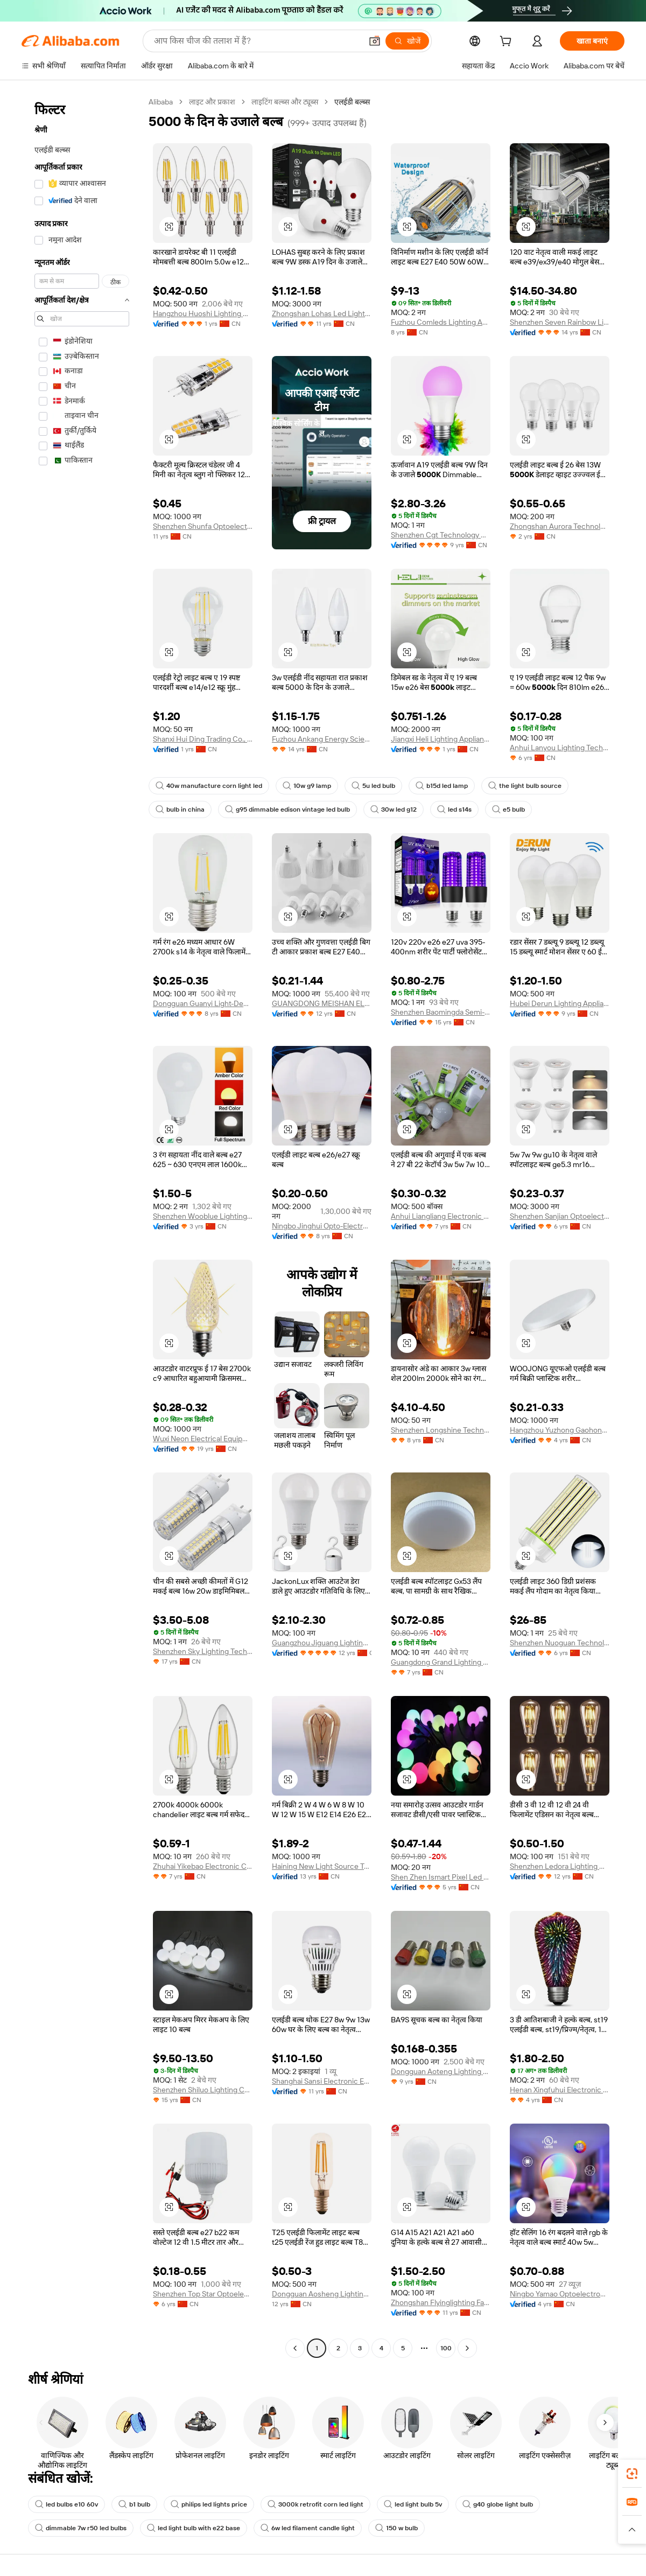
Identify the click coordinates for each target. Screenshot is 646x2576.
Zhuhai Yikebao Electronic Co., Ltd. (202, 1866)
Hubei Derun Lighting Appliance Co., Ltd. (559, 1003)
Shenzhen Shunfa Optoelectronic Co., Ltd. (202, 526)
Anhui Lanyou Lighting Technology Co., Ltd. (559, 747)
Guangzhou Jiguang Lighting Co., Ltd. (321, 1642)
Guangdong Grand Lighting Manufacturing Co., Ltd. (440, 1662)
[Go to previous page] (295, 2348)
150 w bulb (396, 2528)
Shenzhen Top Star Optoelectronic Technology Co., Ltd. (202, 2293)
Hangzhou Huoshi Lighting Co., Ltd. (202, 313)
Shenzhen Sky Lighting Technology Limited (202, 1651)
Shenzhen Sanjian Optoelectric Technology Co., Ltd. (559, 1216)
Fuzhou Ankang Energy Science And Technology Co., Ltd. (321, 739)
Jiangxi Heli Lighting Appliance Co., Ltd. (440, 739)
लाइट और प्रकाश (212, 101)
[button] (374, 40)
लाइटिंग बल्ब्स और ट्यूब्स (284, 101)
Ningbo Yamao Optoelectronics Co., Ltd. (559, 2293)
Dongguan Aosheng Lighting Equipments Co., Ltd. (321, 2293)
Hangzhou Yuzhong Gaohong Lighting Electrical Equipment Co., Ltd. (559, 1430)
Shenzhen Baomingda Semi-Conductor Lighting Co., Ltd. (440, 1012)
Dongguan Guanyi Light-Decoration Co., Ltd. (202, 1003)
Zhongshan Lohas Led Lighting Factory (321, 313)
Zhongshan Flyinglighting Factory (440, 2302)
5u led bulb (373, 785)
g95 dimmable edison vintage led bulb (287, 809)
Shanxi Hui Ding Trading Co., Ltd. (202, 739)
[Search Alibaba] (257, 41)
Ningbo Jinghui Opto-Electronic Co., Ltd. (321, 1225)
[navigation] (82, 1226)
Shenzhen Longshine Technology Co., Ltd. (440, 1430)
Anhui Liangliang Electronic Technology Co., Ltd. (440, 1216)
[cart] (508, 42)
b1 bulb (134, 2504)
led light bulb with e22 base (193, 2528)
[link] (632, 2474)
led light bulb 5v (413, 2504)
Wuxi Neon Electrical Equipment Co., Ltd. (202, 1438)
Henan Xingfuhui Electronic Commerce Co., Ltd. (559, 2089)
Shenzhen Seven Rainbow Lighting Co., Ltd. (559, 322)
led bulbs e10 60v (66, 2504)
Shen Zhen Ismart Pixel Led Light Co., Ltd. (440, 1877)
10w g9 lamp (307, 785)
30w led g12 (393, 809)
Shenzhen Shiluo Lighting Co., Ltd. (202, 2089)
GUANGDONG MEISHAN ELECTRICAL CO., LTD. (321, 1003)
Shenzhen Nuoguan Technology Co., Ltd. (559, 1642)
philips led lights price (209, 2504)
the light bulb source (524, 785)
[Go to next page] (467, 2348)
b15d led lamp (442, 785)
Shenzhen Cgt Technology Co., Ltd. (440, 534)
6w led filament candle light (308, 2528)
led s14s (454, 809)
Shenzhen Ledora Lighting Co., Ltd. (559, 1866)
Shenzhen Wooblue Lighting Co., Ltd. (202, 1216)
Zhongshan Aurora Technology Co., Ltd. (559, 526)
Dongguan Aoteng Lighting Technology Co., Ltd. (440, 2071)
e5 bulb (508, 809)
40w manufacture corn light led (209, 785)
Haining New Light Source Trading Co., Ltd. (321, 1866)
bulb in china (180, 809)
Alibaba (161, 101)
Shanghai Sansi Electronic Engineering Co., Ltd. (321, 2081)
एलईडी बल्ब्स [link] (352, 101)
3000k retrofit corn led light (315, 2504)
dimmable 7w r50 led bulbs (81, 2528)
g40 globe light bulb (497, 2504)
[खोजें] (407, 41)
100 (446, 2348)
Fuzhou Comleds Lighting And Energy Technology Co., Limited (440, 322)
